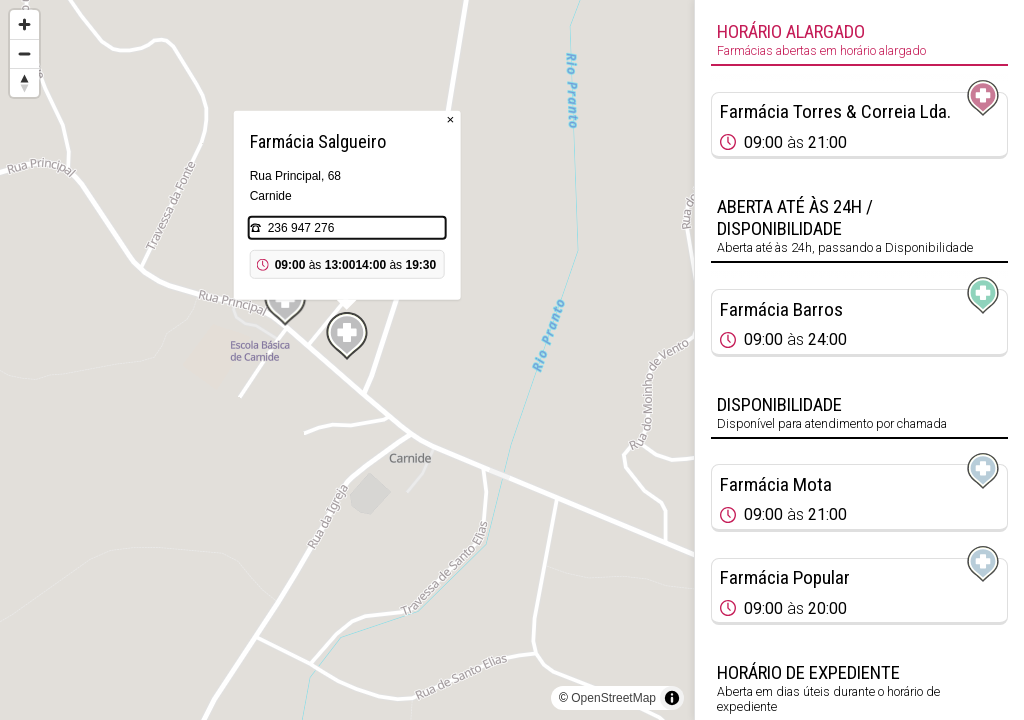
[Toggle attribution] (672, 698)
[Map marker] (285, 302)
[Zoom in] (24, 24)
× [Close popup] (451, 119)
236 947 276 (301, 228)
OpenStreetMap (613, 698)
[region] (347, 360)
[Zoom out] (24, 53)
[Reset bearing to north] (24, 82)
